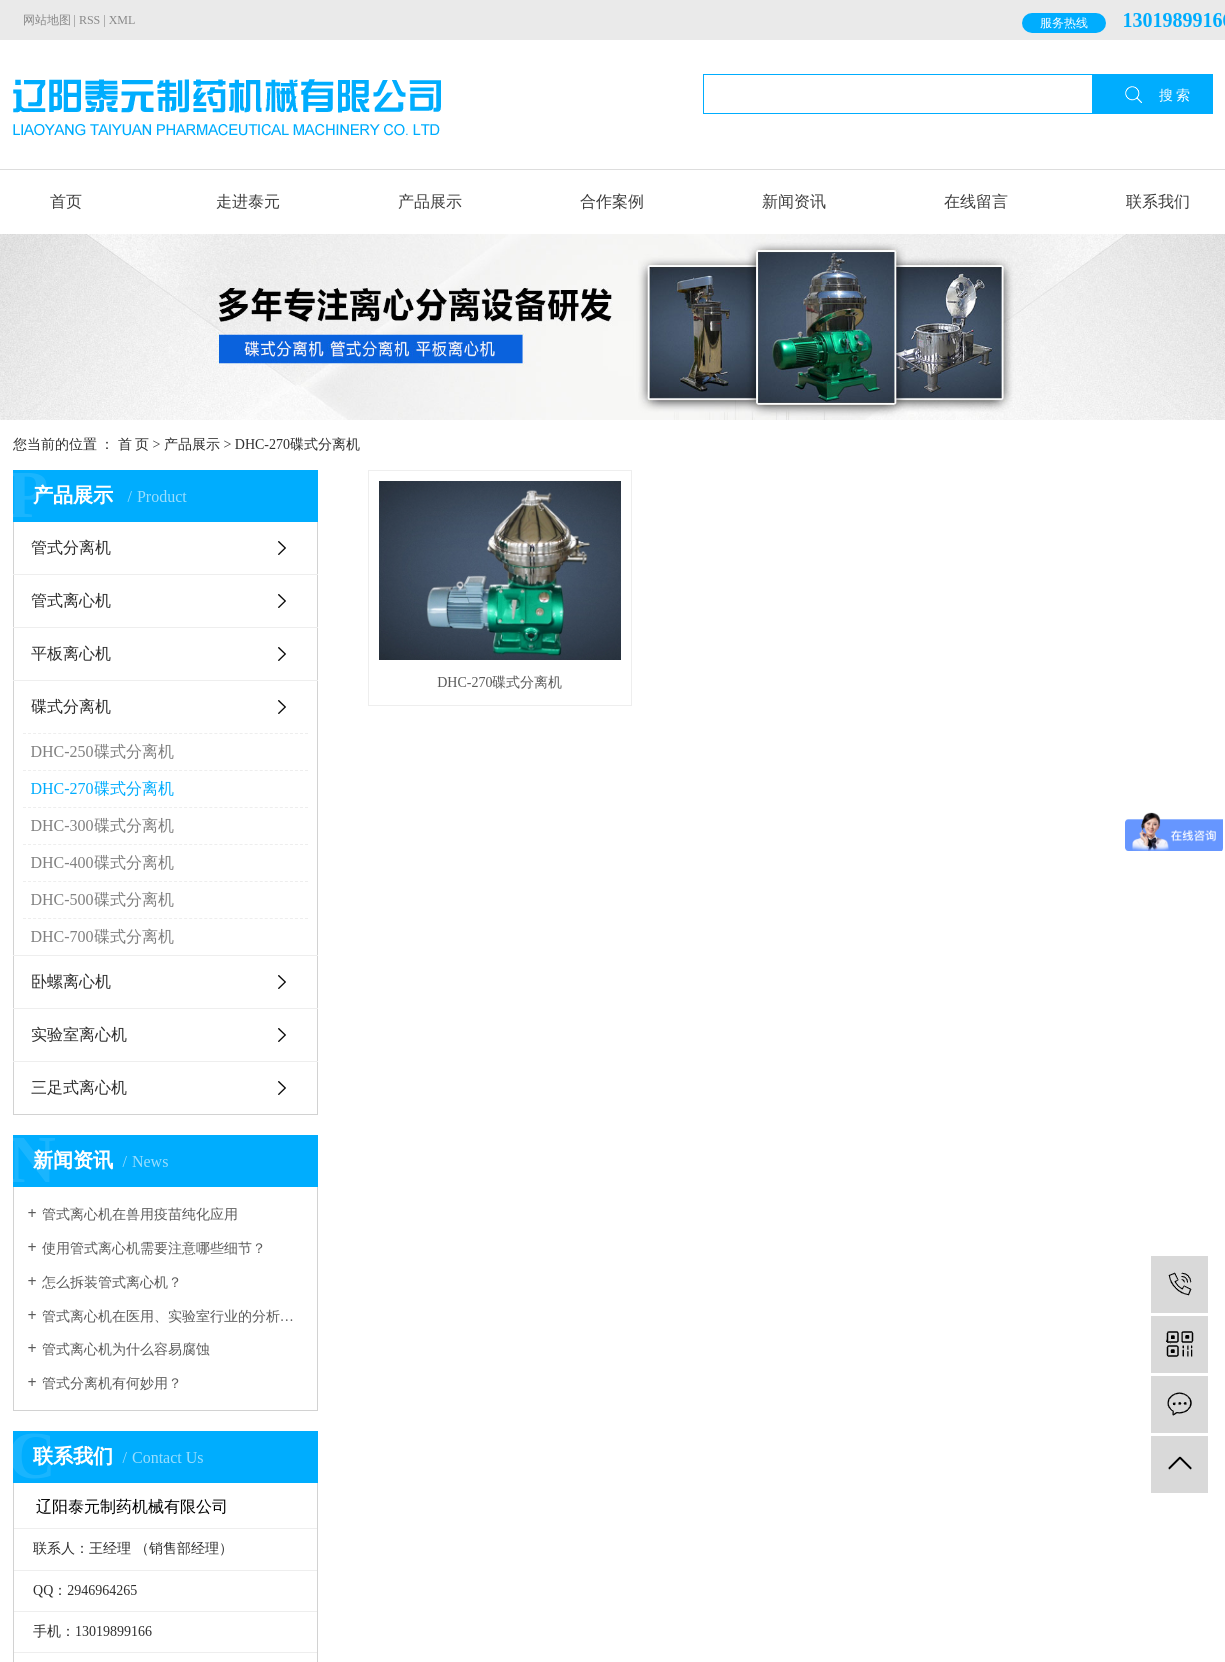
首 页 (134, 444)
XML (122, 20)
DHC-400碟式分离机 (102, 862)
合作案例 (612, 201)
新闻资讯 (794, 201)
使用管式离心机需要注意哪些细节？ (154, 1248)
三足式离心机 (79, 1087)
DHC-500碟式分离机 (102, 899)
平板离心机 (71, 653)
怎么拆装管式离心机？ (112, 1282)
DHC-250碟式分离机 (102, 751)
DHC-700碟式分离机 (102, 936)
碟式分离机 (71, 706)
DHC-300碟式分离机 (102, 825)
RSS (89, 20)
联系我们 (1158, 201)
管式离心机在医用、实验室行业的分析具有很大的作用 (172, 1316)
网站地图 (47, 20)
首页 (66, 201)
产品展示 (430, 201)
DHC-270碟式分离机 (297, 444)
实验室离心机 (79, 1034)
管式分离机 (71, 547)
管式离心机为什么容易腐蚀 (126, 1349)
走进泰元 (248, 201)
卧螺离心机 (71, 981)
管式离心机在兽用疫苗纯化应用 (140, 1214)
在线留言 (976, 201)
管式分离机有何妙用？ (112, 1383)
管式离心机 (71, 600)
